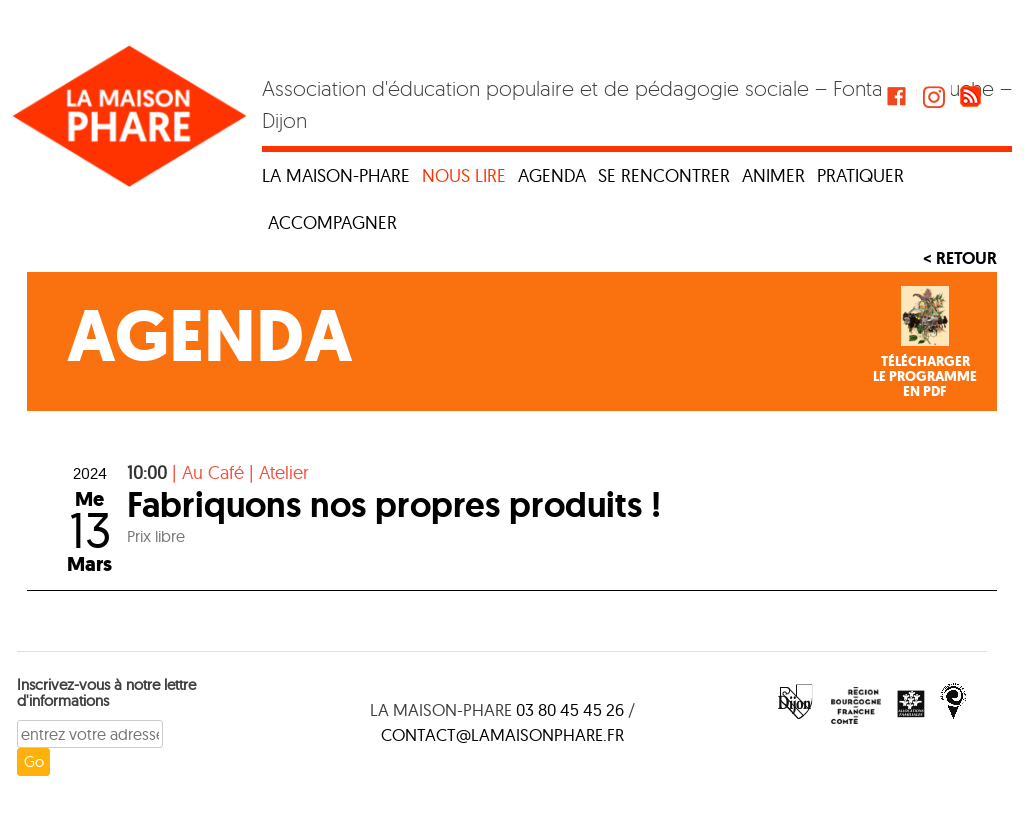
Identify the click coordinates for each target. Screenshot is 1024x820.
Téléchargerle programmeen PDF (925, 377)
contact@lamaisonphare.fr (502, 734)
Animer (773, 175)
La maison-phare (336, 175)
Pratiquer (860, 175)
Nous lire (464, 175)
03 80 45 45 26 (570, 709)
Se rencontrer (664, 175)
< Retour (960, 258)
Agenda (552, 175)
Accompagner (332, 222)
